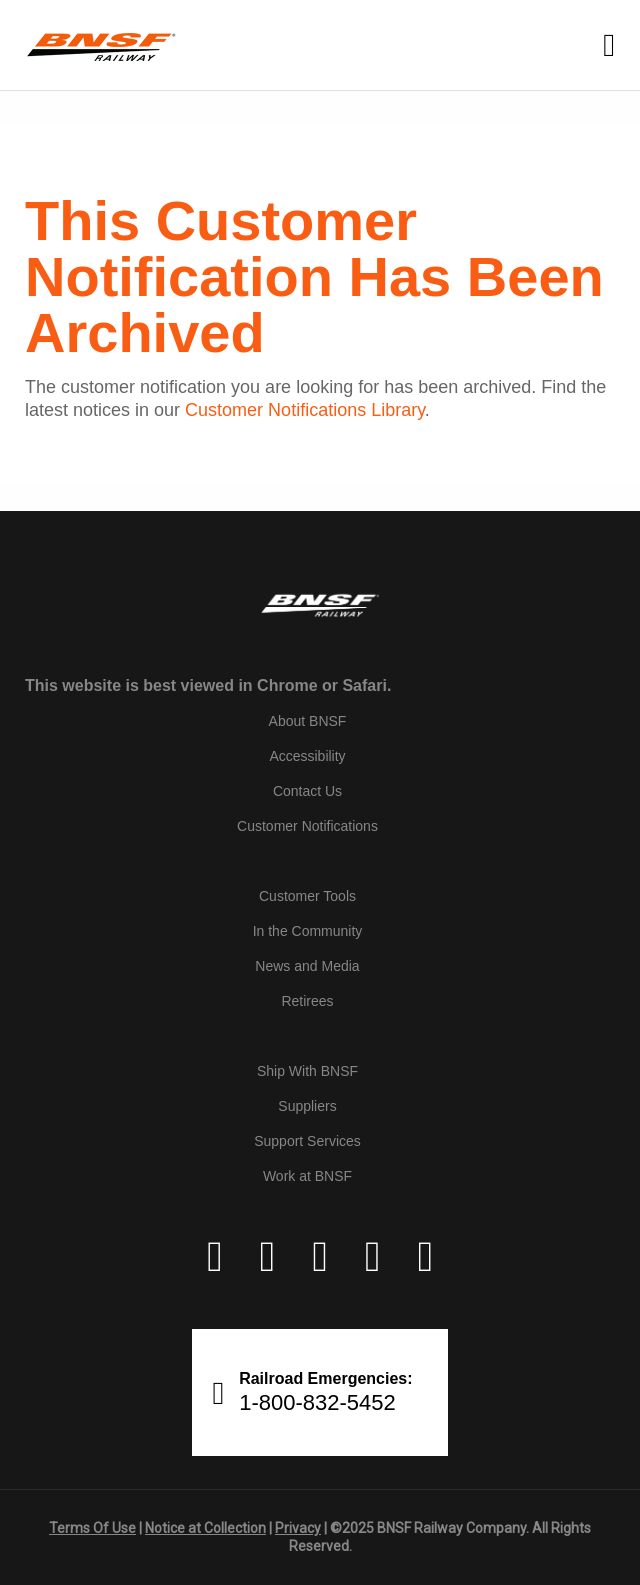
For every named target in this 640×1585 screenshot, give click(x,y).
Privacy (298, 1528)
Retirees (307, 1001)
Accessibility (307, 756)
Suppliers (307, 1106)
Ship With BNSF (307, 1071)
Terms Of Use (92, 1528)
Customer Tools (307, 896)
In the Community (308, 931)
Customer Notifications (307, 826)
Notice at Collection (205, 1528)
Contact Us (307, 791)
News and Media (307, 966)
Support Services (307, 1141)
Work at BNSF (307, 1176)
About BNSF (308, 721)
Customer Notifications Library (305, 410)
